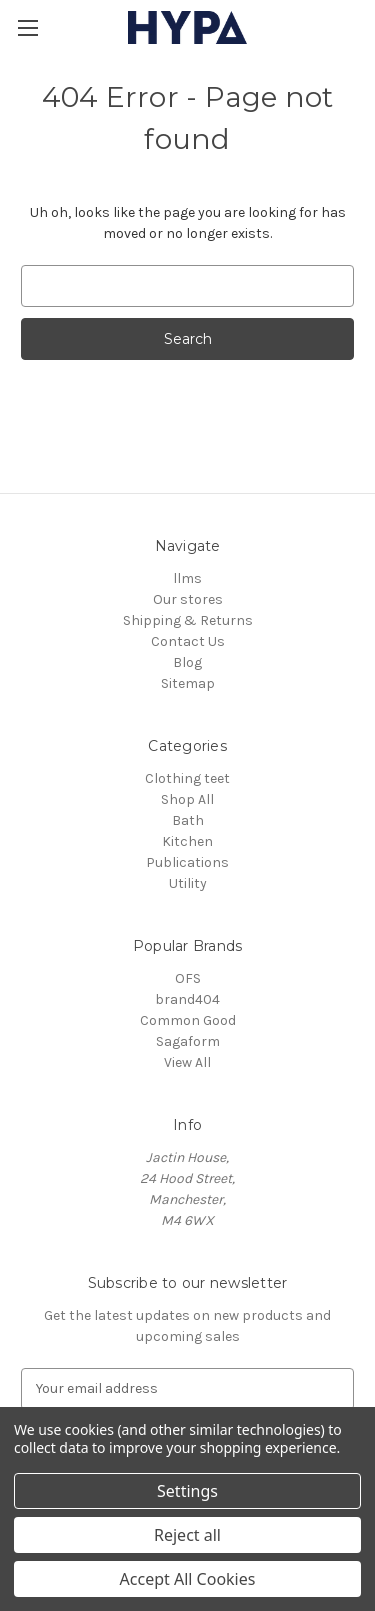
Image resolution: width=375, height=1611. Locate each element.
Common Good (188, 1020)
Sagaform (188, 1041)
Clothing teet (187, 778)
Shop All (187, 799)
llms (187, 578)
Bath (188, 820)
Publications (187, 862)
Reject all (187, 1535)
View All (187, 1062)
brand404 (187, 999)
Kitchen (187, 841)
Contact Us (188, 641)
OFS (188, 978)
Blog (187, 662)
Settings (187, 1491)
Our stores (188, 599)
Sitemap (188, 683)
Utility (188, 883)
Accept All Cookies (188, 1579)
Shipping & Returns (188, 620)
